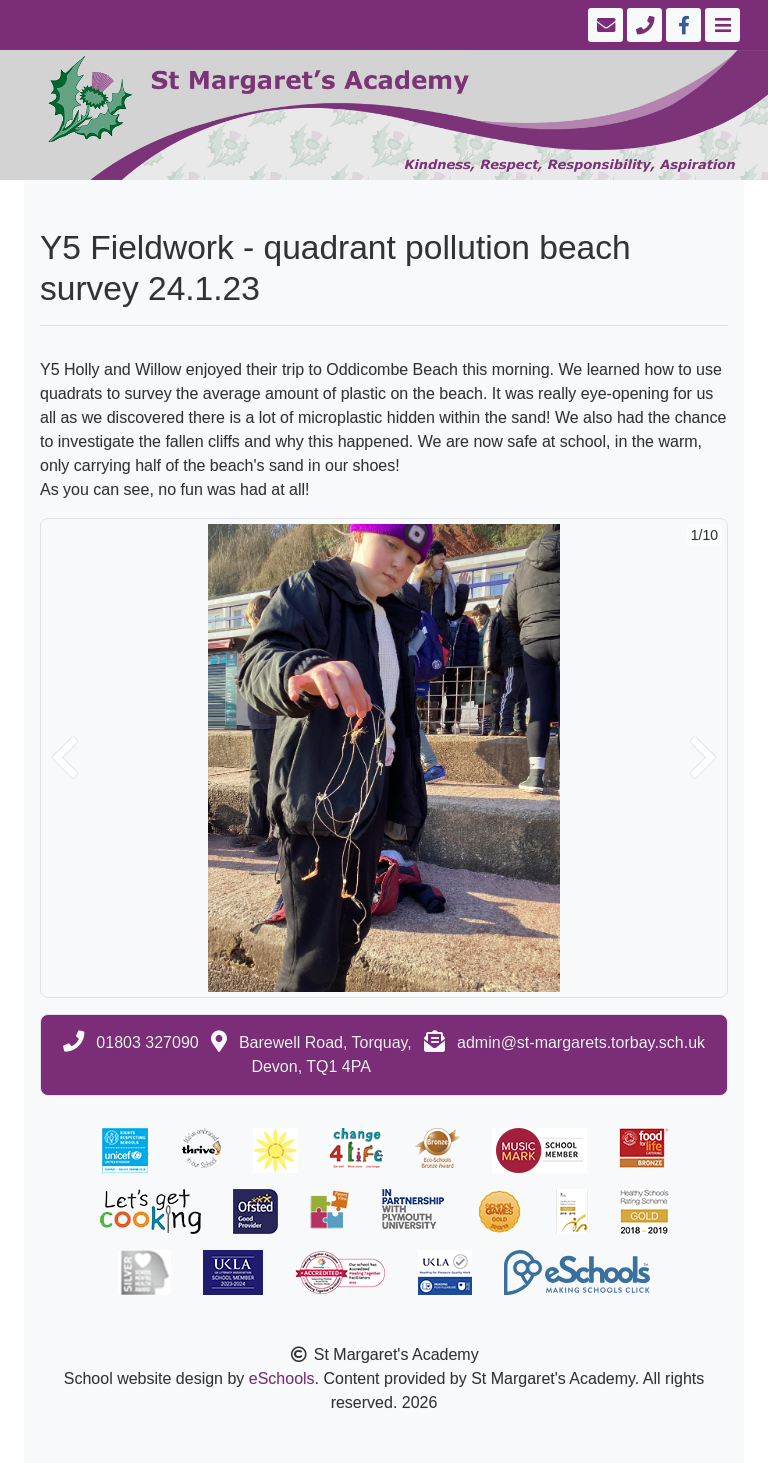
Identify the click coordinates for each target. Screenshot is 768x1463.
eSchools (282, 1378)
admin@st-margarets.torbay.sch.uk (581, 1042)
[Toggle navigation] (720, 25)
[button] (65, 758)
